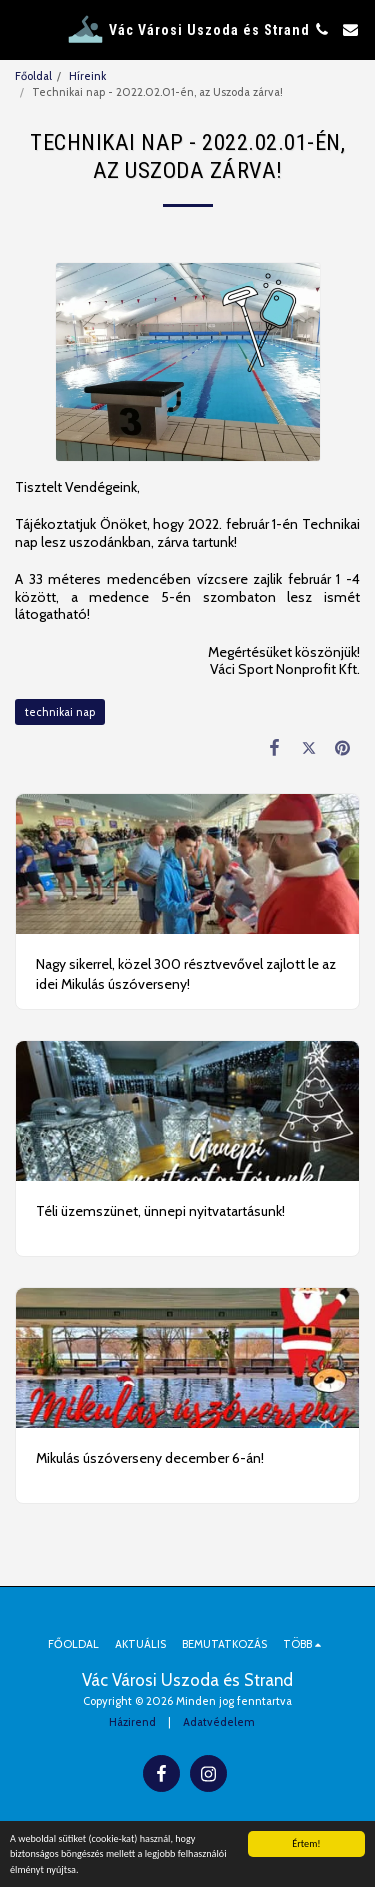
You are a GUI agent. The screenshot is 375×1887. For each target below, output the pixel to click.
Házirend (132, 1722)
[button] (22, 29)
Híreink (87, 76)
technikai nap (60, 712)
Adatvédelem (219, 1722)
